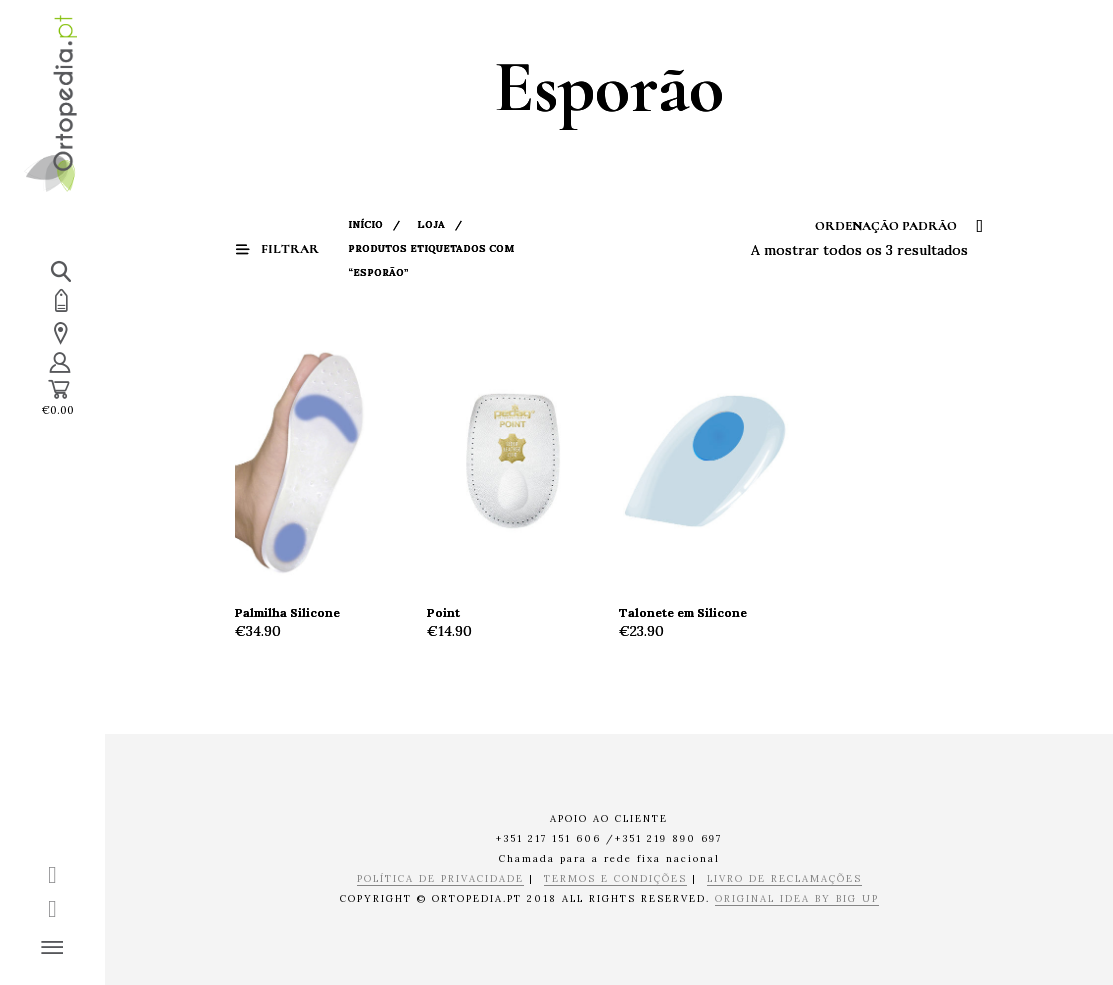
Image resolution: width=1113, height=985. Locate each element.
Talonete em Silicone (683, 612)
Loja (431, 224)
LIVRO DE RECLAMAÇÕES (784, 879)
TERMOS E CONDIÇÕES (615, 879)
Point (443, 612)
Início (365, 224)
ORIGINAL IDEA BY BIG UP (797, 899)
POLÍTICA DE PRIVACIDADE (440, 879)
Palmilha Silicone (287, 612)
